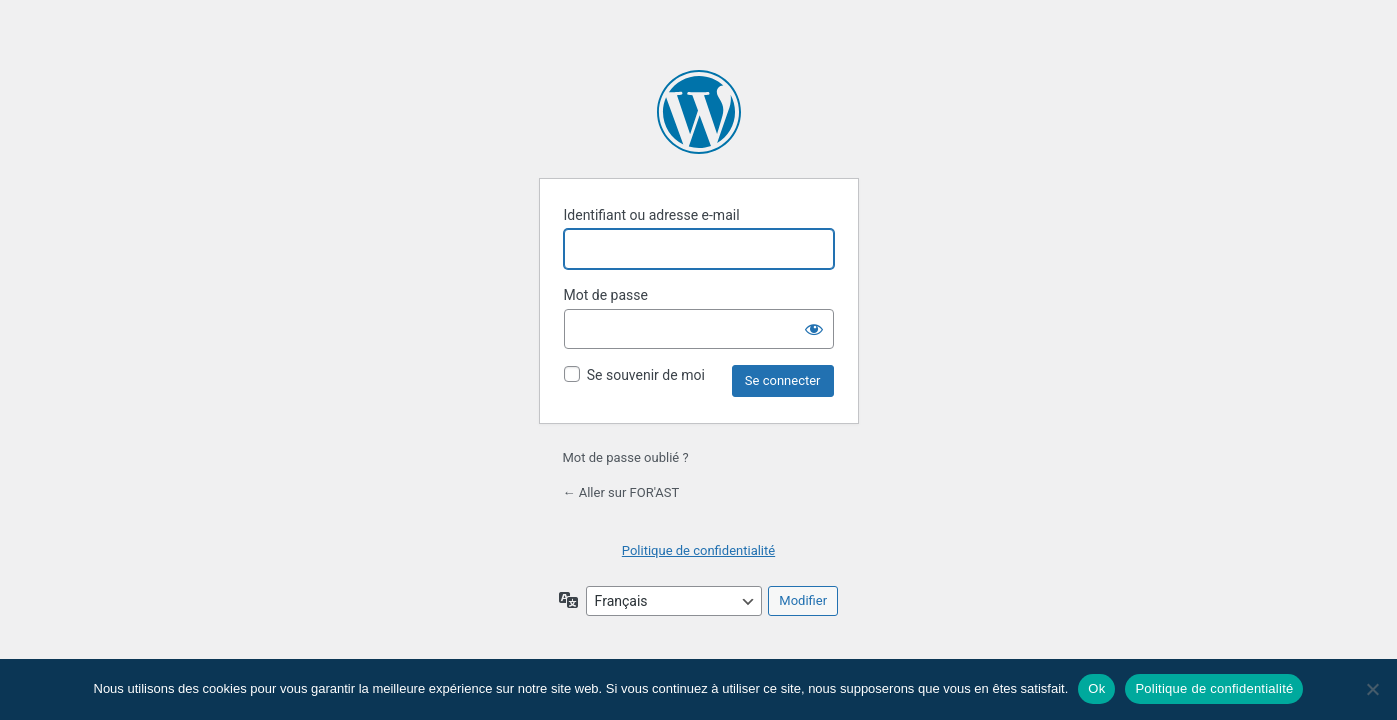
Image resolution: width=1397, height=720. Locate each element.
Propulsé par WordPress (699, 112)
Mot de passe (606, 295)
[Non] (1372, 689)
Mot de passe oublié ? (626, 457)
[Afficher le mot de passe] (814, 329)
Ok (1096, 688)
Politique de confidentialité (698, 550)
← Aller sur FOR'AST (621, 492)
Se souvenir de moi (646, 375)
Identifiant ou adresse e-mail (652, 215)
